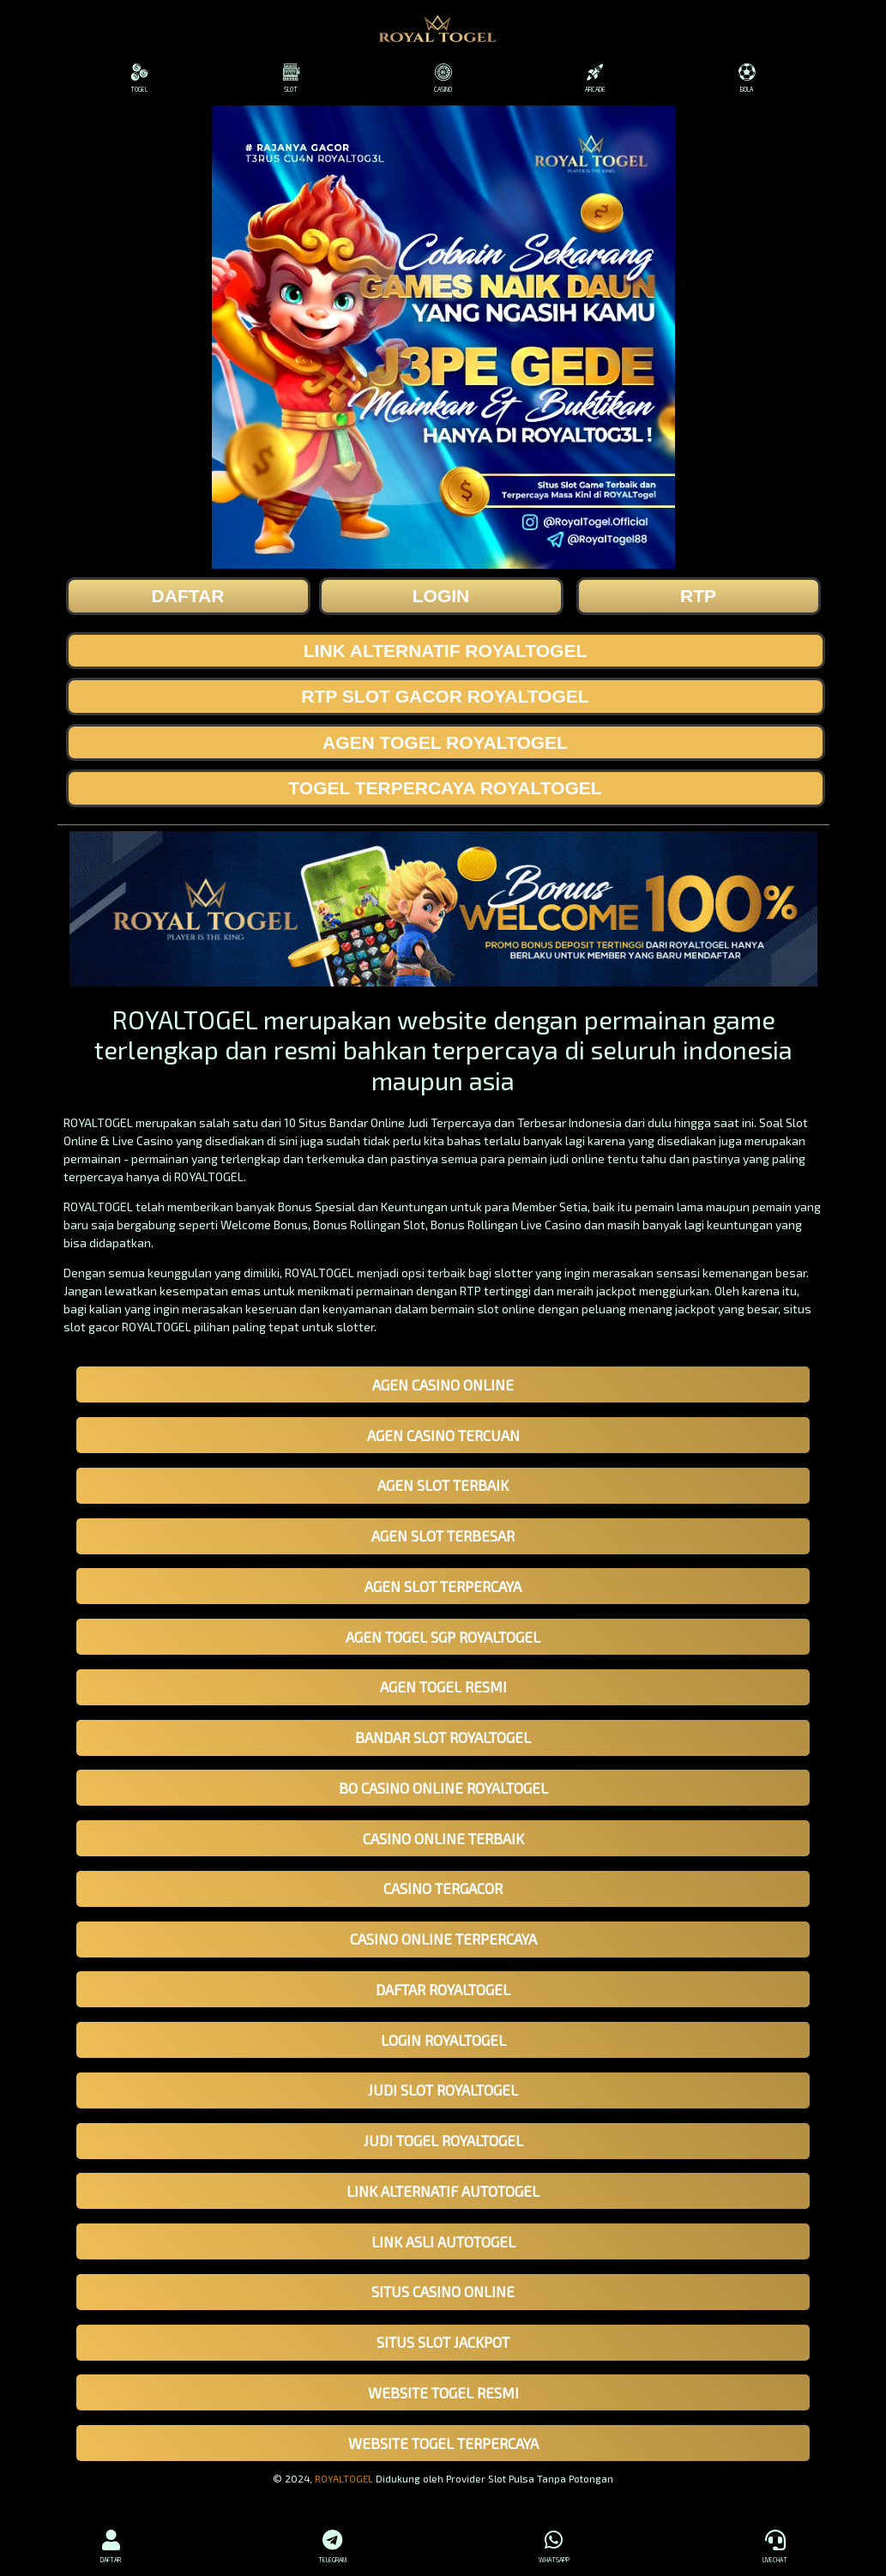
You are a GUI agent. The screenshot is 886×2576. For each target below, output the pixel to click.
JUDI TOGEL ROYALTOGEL (443, 2140)
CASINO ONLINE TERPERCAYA (443, 1938)
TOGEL (139, 78)
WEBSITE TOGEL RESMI (443, 2392)
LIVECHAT (775, 2544)
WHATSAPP (554, 2544)
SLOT (291, 78)
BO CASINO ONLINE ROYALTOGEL (443, 1787)
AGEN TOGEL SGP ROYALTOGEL (443, 1636)
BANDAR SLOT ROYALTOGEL (443, 1737)
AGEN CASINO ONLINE (443, 1384)
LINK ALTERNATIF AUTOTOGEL (443, 2190)
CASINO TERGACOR (443, 1888)
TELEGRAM (332, 2544)
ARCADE (595, 78)
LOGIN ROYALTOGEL (443, 2039)
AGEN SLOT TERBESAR (443, 1535)
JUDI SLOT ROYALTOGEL (443, 2089)
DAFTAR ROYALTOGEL (443, 1989)
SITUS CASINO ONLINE (443, 2291)
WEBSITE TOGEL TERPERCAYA (443, 2443)
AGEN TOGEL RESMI (443, 1686)
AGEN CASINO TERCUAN (443, 1435)
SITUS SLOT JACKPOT (443, 2341)
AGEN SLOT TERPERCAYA (443, 1586)
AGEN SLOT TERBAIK (443, 1484)
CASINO (443, 78)
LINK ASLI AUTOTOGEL (443, 2241)
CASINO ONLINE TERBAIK (443, 1838)
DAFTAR (110, 2544)
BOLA (747, 78)
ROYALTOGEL (344, 2478)
